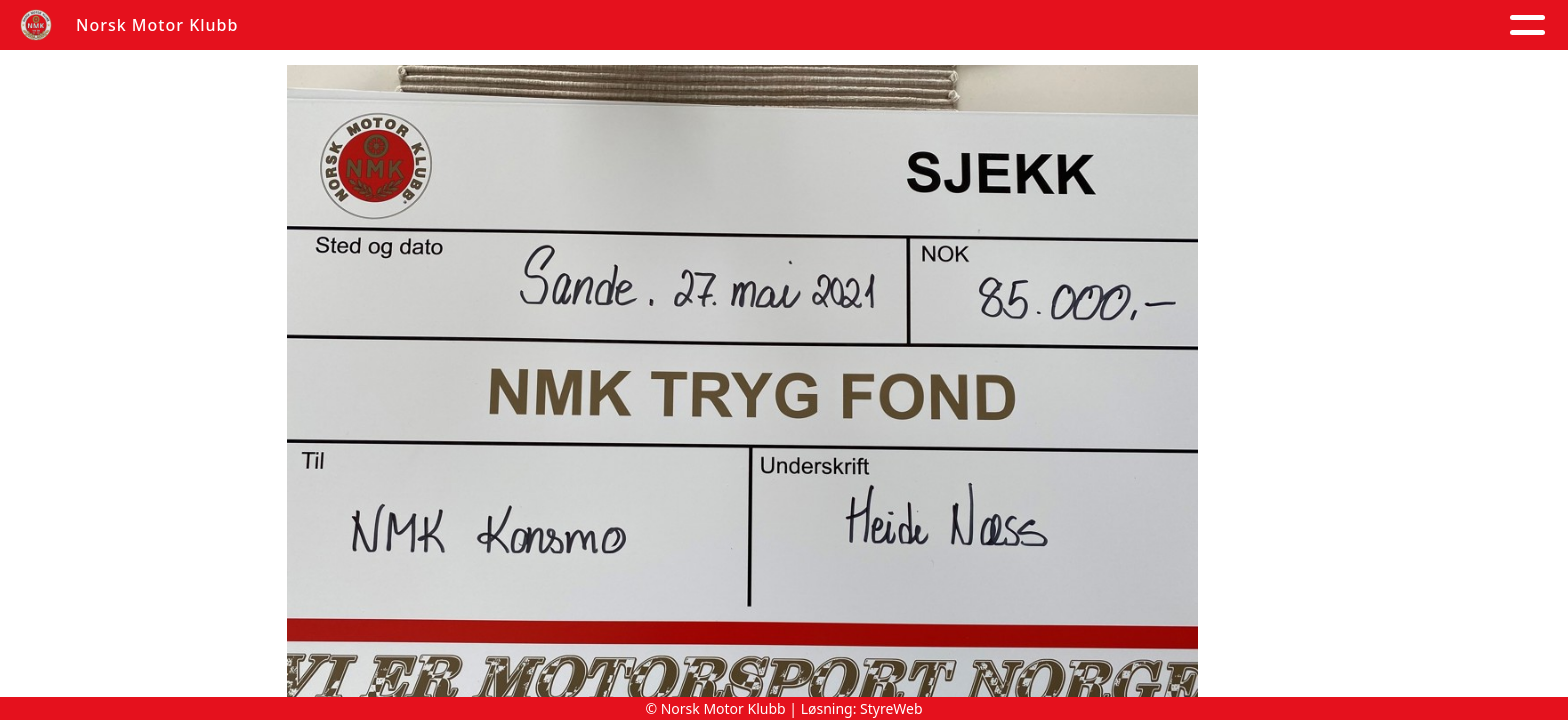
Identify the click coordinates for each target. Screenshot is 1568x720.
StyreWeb (891, 708)
